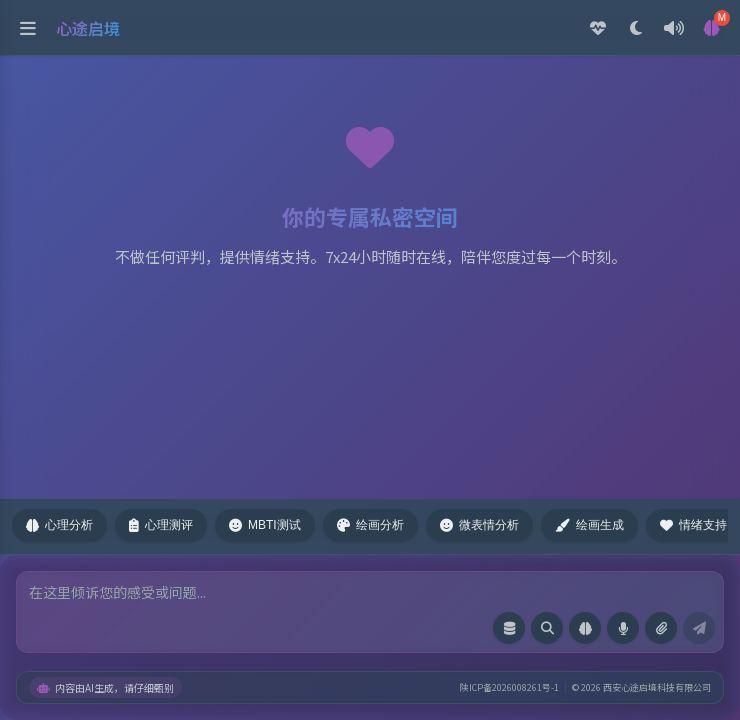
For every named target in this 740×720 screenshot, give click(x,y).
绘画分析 (370, 525)
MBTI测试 (265, 525)
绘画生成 (589, 525)
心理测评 (161, 525)
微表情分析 (479, 525)
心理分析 (59, 525)
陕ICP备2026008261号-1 (509, 687)
